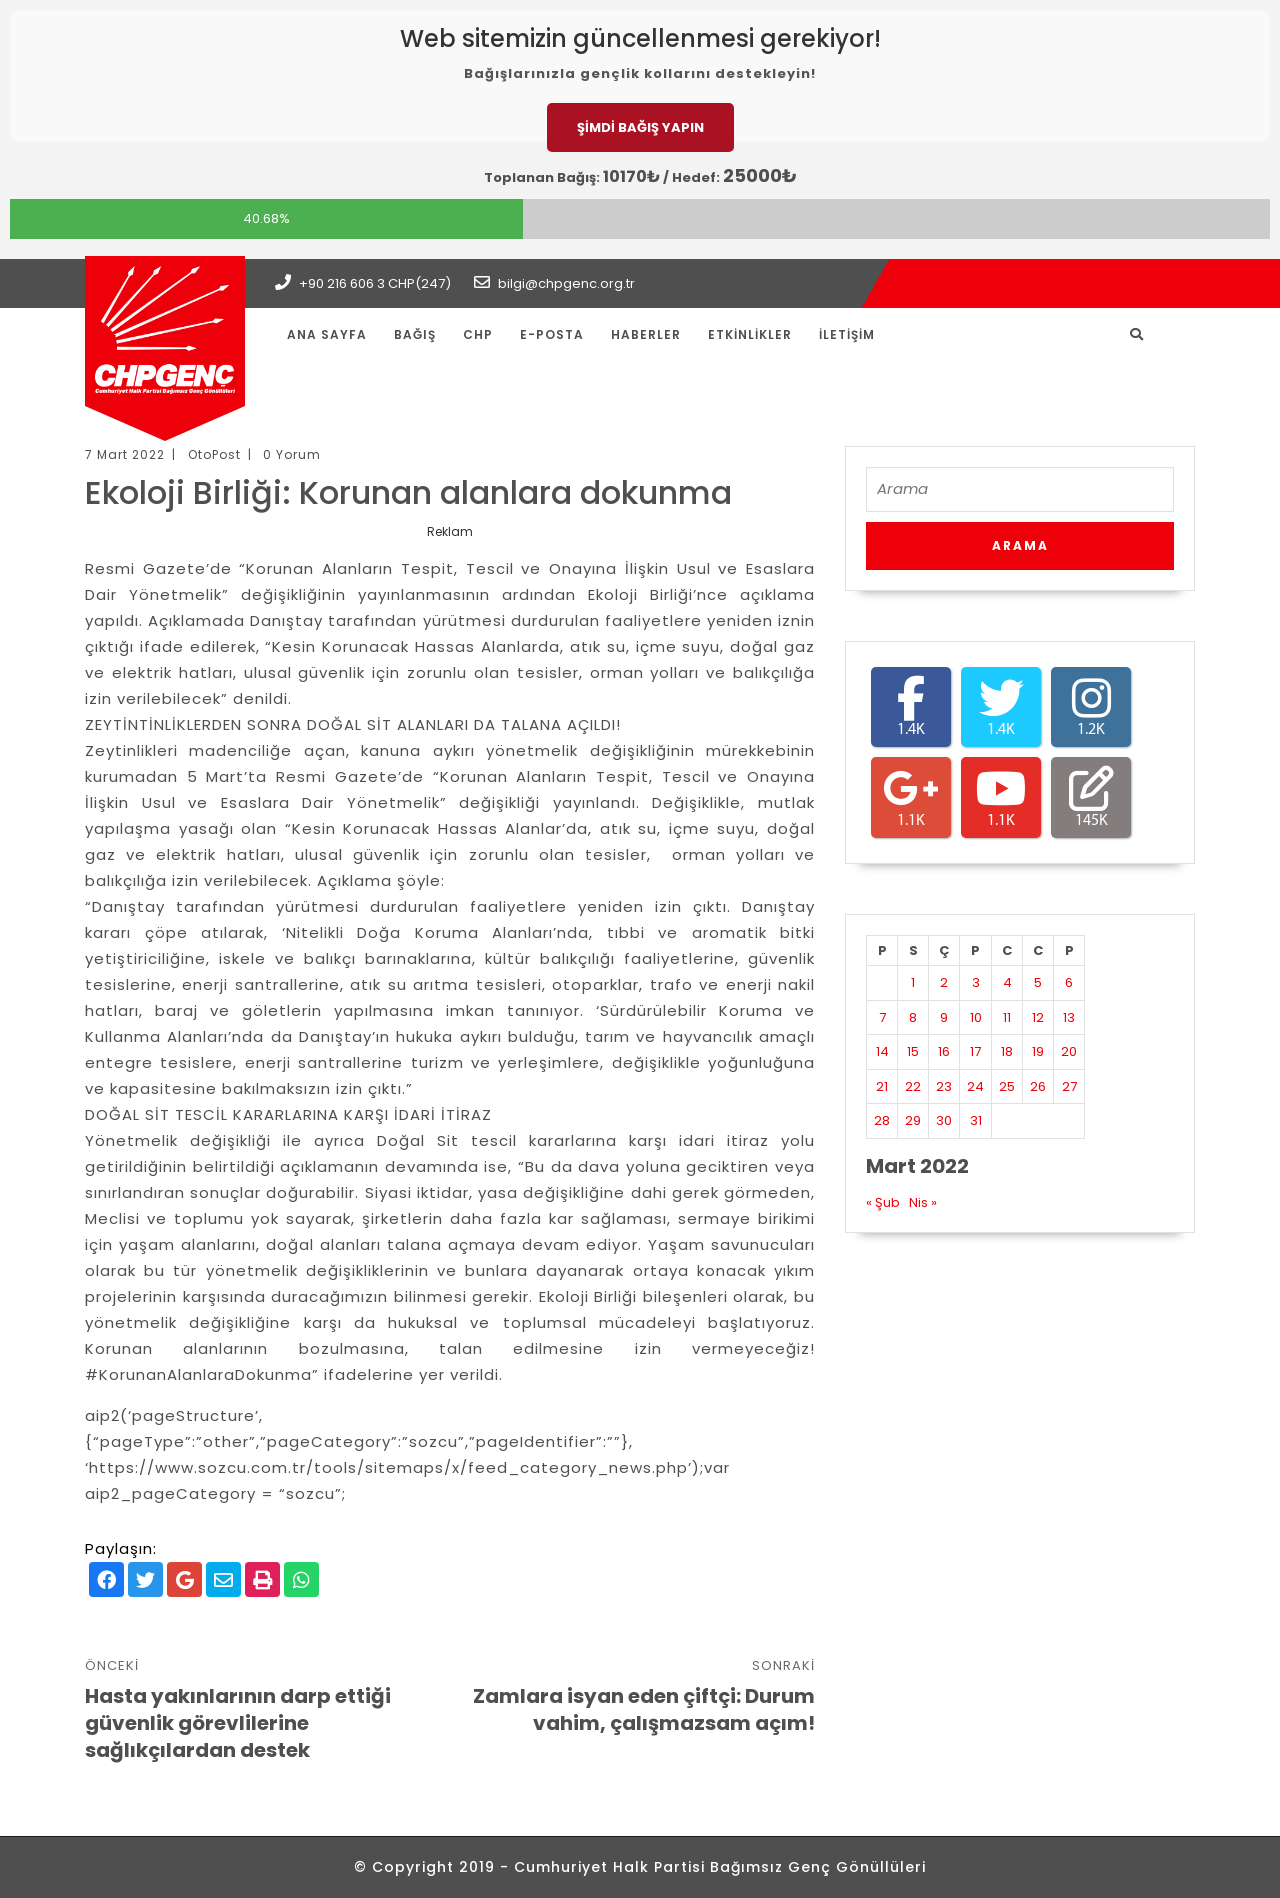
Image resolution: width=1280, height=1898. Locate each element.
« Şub (883, 1202)
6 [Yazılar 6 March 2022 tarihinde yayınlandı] (1069, 982)
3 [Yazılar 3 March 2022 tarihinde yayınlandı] (976, 982)
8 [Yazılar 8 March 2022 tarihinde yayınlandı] (913, 1017)
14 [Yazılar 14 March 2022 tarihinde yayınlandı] (882, 1051)
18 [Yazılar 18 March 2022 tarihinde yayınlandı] (1007, 1051)
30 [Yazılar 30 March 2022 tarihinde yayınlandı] (944, 1120)
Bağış (415, 334)
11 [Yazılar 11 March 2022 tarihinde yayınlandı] (1007, 1017)
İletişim (847, 334)
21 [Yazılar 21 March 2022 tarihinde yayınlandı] (882, 1086)
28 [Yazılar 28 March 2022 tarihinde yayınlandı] (882, 1120)
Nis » (923, 1202)
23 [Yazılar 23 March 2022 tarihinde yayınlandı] (944, 1086)
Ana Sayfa (327, 334)
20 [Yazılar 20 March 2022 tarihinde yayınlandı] (1069, 1051)
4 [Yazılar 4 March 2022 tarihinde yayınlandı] (1007, 982)
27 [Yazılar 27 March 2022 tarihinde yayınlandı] (1069, 1086)
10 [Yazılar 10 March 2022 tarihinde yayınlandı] (976, 1017)
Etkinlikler (750, 334)
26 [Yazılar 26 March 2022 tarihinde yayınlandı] (1038, 1086)
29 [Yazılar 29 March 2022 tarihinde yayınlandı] (913, 1120)
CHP (478, 334)
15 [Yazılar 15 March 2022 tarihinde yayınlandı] (913, 1051)
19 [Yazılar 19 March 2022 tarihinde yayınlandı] (1038, 1051)
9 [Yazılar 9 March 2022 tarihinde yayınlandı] (944, 1017)
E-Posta (552, 334)
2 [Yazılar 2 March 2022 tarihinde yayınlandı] (944, 982)
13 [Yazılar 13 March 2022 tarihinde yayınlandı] (1069, 1017)
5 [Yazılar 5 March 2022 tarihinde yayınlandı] (1038, 982)
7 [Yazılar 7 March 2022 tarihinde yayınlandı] (882, 1017)
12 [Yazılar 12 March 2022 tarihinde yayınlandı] (1038, 1017)
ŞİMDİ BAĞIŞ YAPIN (640, 127)
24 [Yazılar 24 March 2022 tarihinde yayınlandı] (975, 1086)
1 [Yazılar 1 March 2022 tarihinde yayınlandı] (913, 982)
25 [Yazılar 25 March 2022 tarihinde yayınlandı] (1007, 1086)
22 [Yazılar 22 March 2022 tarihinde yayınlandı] (913, 1086)
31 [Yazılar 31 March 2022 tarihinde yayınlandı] (976, 1120)
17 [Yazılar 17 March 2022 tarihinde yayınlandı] (975, 1051)
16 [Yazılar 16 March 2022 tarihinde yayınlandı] (944, 1051)
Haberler (646, 334)
